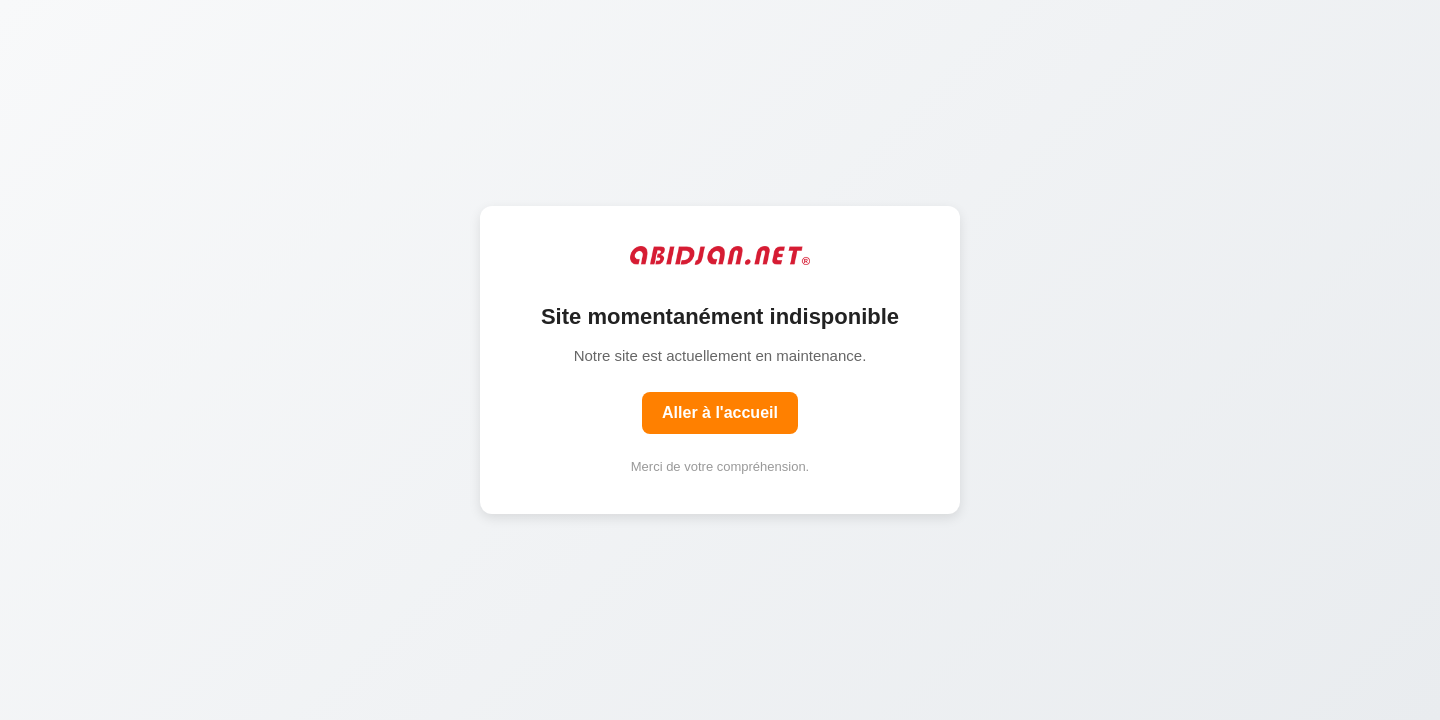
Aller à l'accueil (720, 412)
